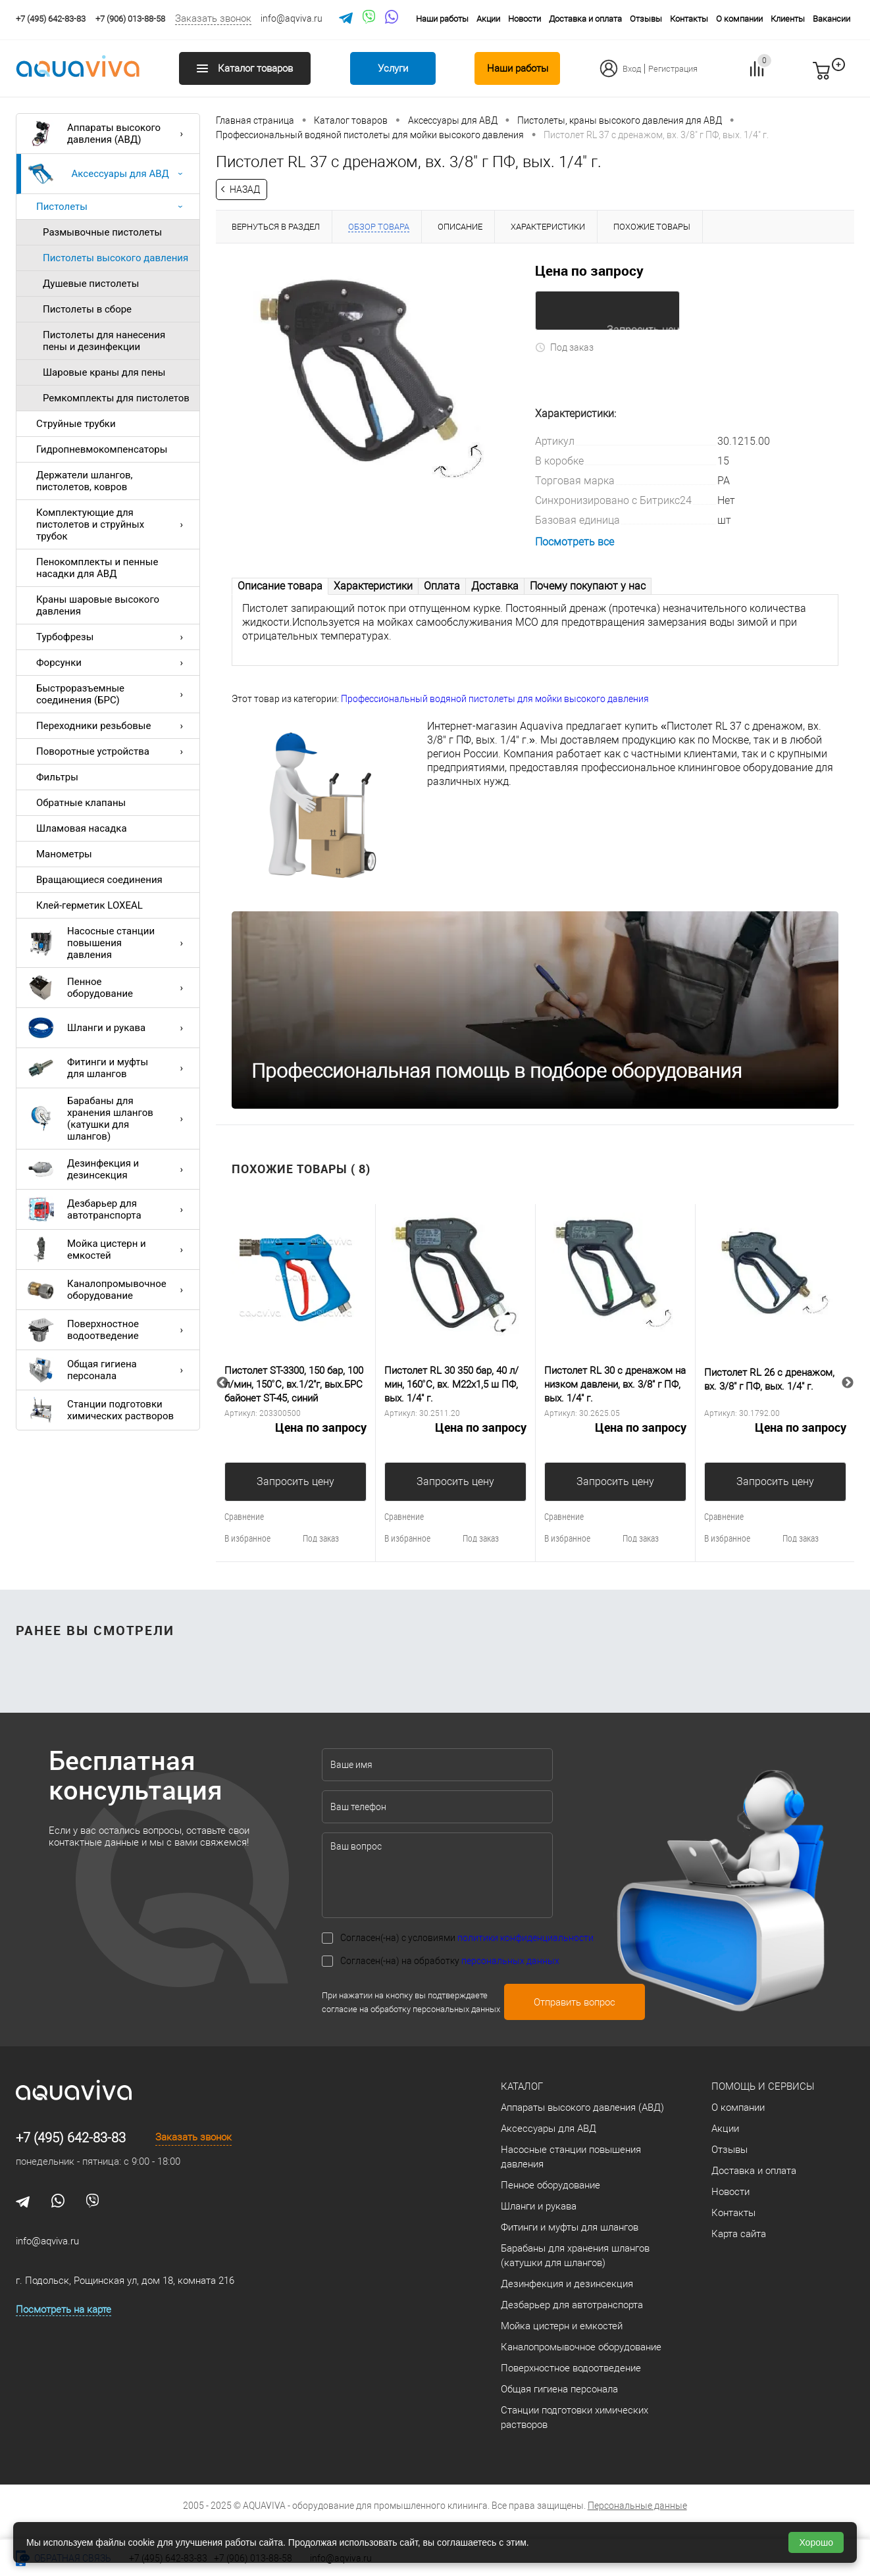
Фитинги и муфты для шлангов (109, 1068)
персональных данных (510, 1960)
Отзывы (646, 19)
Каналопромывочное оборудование (109, 1289)
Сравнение (244, 1515)
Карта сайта (738, 2233)
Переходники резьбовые (113, 726)
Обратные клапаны (81, 803)
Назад (245, 189)
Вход (632, 69)
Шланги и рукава (109, 1028)
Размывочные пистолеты (102, 232)
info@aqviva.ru (291, 18)
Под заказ (564, 346)
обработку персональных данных (435, 2008)
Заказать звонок (213, 18)
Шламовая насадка (81, 828)
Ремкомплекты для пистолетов (116, 398)
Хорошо (816, 2542)
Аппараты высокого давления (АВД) (109, 133)
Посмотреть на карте (63, 2309)
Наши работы (442, 19)
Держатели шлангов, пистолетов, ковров (84, 481)
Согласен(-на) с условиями (467, 1937)
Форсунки (113, 663)
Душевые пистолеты (91, 284)
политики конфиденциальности (525, 1937)
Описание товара (280, 585)
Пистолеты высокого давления (115, 258)
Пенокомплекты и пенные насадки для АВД (97, 568)
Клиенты (788, 19)
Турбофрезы (113, 637)
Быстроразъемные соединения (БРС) (113, 694)
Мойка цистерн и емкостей (109, 1249)
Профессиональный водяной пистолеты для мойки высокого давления (495, 698)
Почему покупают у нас (588, 585)
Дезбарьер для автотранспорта (109, 1209)
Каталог (522, 2086)
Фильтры (57, 777)
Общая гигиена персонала (109, 1370)
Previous (222, 1382)
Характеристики (373, 585)
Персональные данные (637, 2505)
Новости (524, 19)
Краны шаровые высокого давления (97, 605)
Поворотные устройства (113, 751)
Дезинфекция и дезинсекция (109, 1169)
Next (847, 1382)
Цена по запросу (589, 270)
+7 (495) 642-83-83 (71, 2137)
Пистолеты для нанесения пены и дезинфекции (104, 341)
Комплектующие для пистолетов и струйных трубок (113, 524)
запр (845, 76)
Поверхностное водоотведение (109, 1330)
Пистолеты (113, 207)
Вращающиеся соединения (99, 880)
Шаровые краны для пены (104, 372)
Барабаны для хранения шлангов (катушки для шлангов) (109, 1118)
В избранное (247, 1537)
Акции (488, 19)
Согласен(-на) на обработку (449, 1960)
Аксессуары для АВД (109, 174)
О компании (739, 19)
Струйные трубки (76, 424)
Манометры (64, 854)
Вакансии (831, 19)
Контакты (689, 19)
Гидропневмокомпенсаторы (101, 449)
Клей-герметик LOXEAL (89, 905)
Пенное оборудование (109, 987)
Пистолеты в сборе (87, 309)
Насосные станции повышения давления (109, 943)
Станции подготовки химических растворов (101, 1410)
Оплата (442, 585)
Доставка (495, 585)
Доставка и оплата (585, 19)
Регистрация (673, 69)
